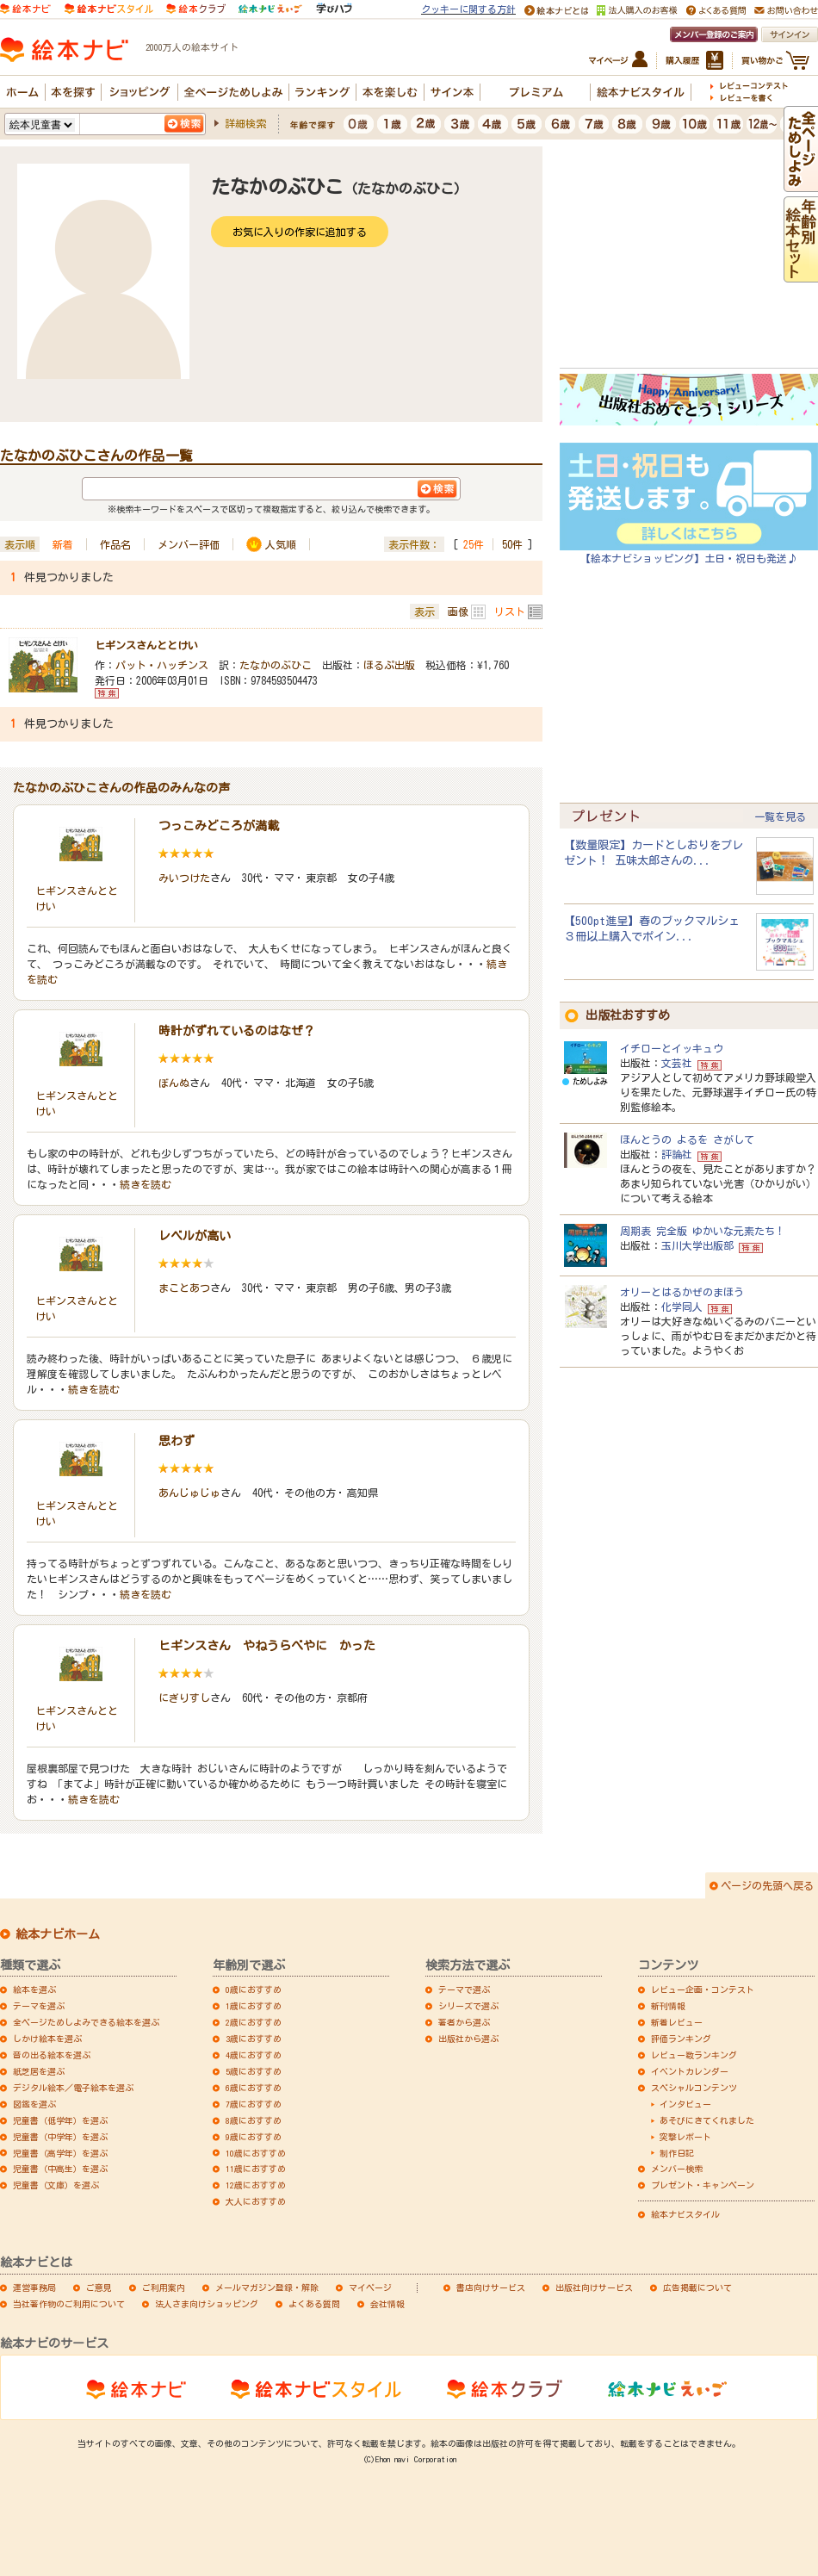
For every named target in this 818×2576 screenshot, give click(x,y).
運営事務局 (34, 2287)
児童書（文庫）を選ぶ (56, 2185)
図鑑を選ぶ (34, 2104)
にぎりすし (184, 1697)
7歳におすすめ (254, 2104)
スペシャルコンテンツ (694, 2087)
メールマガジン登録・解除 (267, 2287)
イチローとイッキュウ (671, 1048)
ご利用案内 (163, 2287)
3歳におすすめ (254, 2038)
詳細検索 (245, 123)
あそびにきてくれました (707, 2120)
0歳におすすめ (254, 1989)
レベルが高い (194, 1236)
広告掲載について (697, 2287)
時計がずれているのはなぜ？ (236, 1031)
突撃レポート (685, 2136)
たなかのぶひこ (275, 665)
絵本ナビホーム (57, 1934)
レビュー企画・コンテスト (702, 1989)
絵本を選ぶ (34, 1989)
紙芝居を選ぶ (39, 2071)
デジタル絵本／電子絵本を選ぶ (73, 2087)
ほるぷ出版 (389, 665)
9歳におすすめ (254, 2136)
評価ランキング (681, 2038)
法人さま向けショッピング (206, 2304)
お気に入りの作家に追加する (299, 232)
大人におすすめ (256, 2201)
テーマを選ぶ (39, 2006)
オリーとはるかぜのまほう (682, 1292)
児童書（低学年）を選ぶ (60, 2120)
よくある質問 (314, 2304)
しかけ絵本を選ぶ (47, 2038)
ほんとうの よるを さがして (687, 1139)
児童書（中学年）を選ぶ (60, 2136)
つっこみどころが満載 (218, 826)
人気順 (280, 544)
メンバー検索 (677, 2168)
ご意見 (99, 2287)
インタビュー (685, 2104)
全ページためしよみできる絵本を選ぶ (86, 2022)
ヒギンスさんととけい (146, 645)
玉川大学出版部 (697, 1245)
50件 (512, 544)
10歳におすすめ (256, 2153)
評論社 (676, 1154)
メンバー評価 (189, 544)
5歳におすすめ (254, 2071)
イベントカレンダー (689, 2071)
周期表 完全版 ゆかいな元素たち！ (702, 1231)
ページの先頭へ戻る (767, 1885)
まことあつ (184, 1287)
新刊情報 (668, 2006)
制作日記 (677, 2153)
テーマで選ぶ (464, 1989)
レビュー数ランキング (694, 2055)
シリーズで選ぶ (468, 2006)
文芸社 (676, 1063)
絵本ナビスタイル (685, 2214)
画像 (458, 611)
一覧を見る (780, 816)
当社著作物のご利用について (69, 2304)
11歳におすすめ (256, 2168)
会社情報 (387, 2304)
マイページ (370, 2287)
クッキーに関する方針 (468, 9)
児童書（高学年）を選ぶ (60, 2153)
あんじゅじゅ (189, 1492)
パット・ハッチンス (161, 665)
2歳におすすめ (254, 2022)
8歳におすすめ (254, 2120)
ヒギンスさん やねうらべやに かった (266, 1646)
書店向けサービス (490, 2287)
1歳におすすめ (254, 2006)
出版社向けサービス (594, 2287)
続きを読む (145, 1184)
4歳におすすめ (254, 2055)
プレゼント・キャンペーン (702, 2185)
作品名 (115, 544)
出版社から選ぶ (468, 2038)
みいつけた (184, 877)
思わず (176, 1441)
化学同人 (682, 1306)
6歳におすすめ (254, 2087)
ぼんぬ (173, 1082)
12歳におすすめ (256, 2185)
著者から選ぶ (464, 2022)
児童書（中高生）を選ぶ (60, 2168)
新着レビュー (677, 2022)
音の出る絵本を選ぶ (51, 2055)
